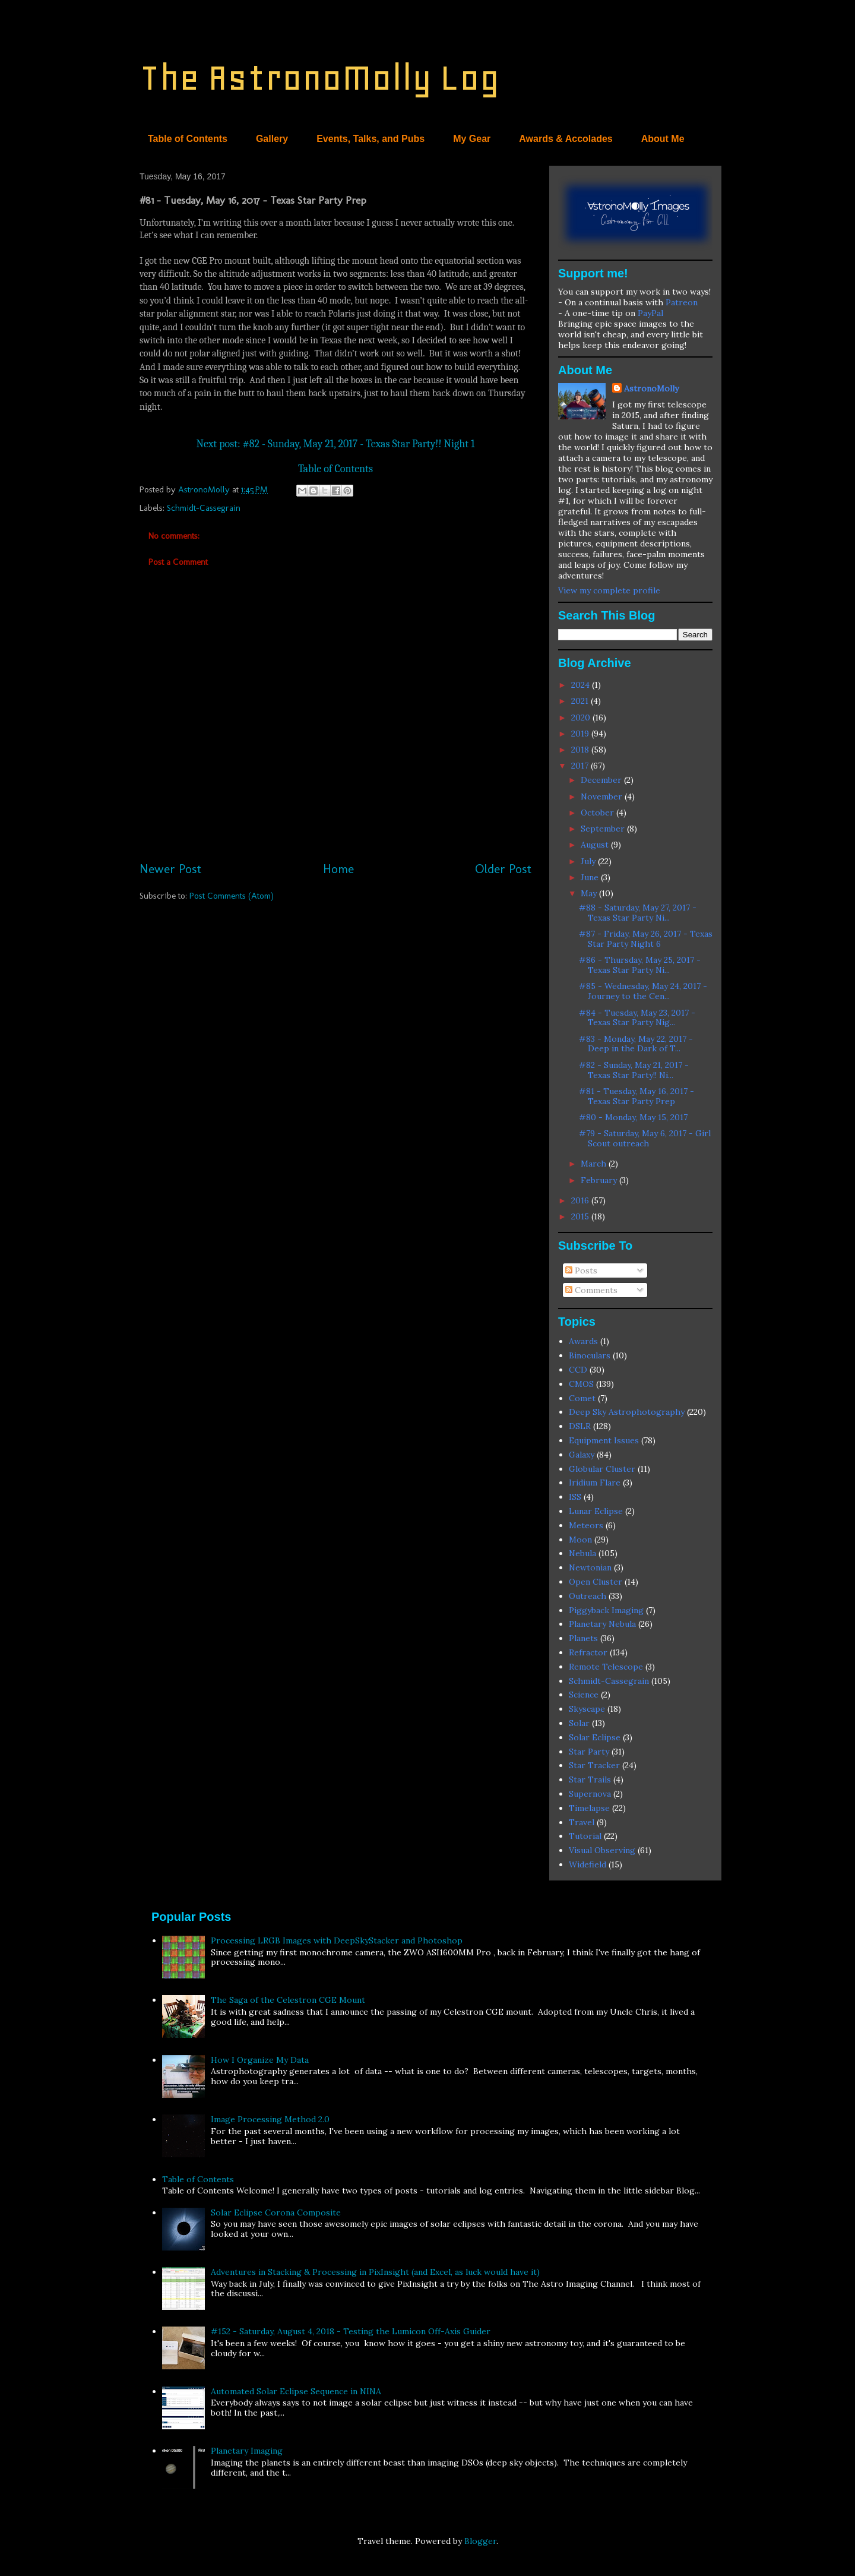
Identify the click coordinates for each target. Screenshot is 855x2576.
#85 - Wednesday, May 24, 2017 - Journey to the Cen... (643, 991)
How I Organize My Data (260, 2060)
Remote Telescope (606, 1666)
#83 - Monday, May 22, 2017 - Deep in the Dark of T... (636, 1043)
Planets (583, 1638)
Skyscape (587, 1708)
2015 (581, 1216)
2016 (581, 1200)
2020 (582, 717)
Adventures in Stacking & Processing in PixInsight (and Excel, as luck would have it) (375, 2272)
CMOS (581, 1384)
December (602, 780)
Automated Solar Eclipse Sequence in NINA (296, 2391)
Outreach (587, 1596)
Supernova (590, 1793)
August (596, 844)
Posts (581, 1270)
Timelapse (589, 1808)
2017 (581, 765)
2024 (581, 684)
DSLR (580, 1426)
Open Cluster (595, 1581)
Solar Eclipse (594, 1737)
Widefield (587, 1864)
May (590, 893)
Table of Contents (187, 139)
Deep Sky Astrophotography (627, 1411)
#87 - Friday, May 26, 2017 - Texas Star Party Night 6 (645, 938)
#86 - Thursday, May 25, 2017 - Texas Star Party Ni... (640, 964)
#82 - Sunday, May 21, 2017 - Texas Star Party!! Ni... (634, 1070)
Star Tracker (594, 1765)
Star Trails (590, 1779)
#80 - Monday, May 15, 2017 (633, 1117)
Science (583, 1694)
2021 (581, 701)
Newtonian (590, 1567)
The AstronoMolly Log (319, 77)
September (604, 828)
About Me (663, 139)
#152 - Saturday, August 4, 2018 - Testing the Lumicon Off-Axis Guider (350, 2331)
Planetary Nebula (602, 1624)
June (591, 877)
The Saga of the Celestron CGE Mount (288, 2000)
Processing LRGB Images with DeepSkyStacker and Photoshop (337, 1940)
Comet (582, 1398)
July (589, 861)
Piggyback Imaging (606, 1610)
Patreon (682, 302)
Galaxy (581, 1454)
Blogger (480, 2541)
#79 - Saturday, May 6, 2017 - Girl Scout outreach (645, 1138)
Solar (579, 1723)
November (603, 796)
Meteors (586, 1525)
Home (338, 868)
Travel (581, 1822)
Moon (580, 1539)
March (595, 1163)
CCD (578, 1369)
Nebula (582, 1553)
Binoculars (589, 1355)
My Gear (471, 139)
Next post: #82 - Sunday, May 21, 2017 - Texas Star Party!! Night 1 (335, 444)
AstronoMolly (651, 388)
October (598, 812)
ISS (575, 1496)
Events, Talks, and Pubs (370, 139)
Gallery (272, 139)
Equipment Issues (604, 1440)
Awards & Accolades (565, 139)
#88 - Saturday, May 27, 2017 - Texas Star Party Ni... (637, 912)
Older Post (503, 868)
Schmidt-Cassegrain (203, 507)
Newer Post (170, 868)
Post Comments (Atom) (231, 895)
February (600, 1180)
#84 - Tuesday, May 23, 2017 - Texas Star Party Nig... (637, 1017)
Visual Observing (602, 1850)
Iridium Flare (594, 1482)
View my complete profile (609, 590)
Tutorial (585, 1836)
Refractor (588, 1652)
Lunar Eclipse (596, 1511)
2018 (581, 749)
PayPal (650, 313)
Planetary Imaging (247, 2450)
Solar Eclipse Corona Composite (276, 2212)
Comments (591, 1290)
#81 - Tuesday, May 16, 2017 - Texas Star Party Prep (636, 1096)
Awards (583, 1341)
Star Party (589, 1751)
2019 (581, 733)
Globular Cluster (602, 1469)
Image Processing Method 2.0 (270, 2119)
